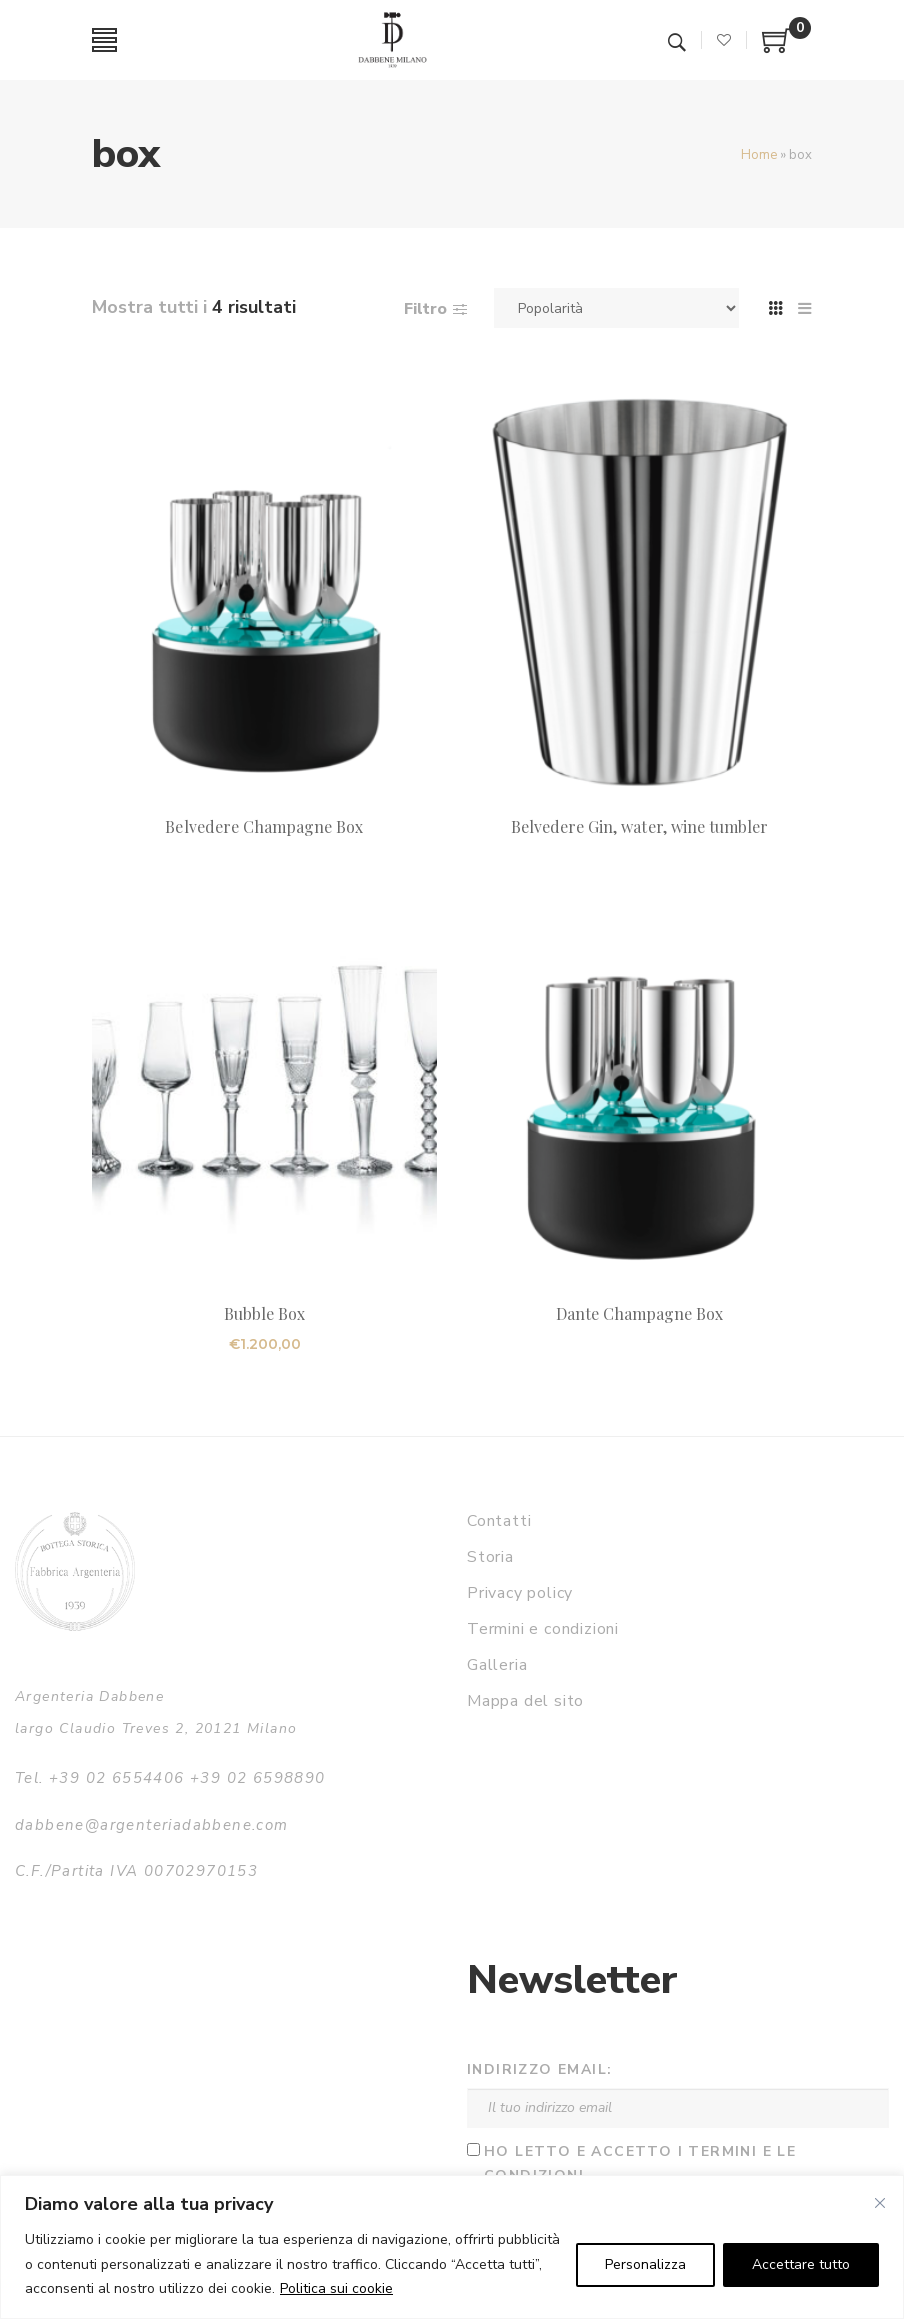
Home (759, 155)
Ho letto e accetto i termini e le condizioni (640, 2164)
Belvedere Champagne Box (264, 826)
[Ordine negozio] (616, 308)
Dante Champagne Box (640, 1313)
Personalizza (645, 2264)
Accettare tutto (801, 2264)
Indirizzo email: (539, 2069)
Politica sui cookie (336, 2288)
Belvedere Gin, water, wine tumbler (640, 826)
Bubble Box (264, 1313)
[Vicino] (880, 2203)
